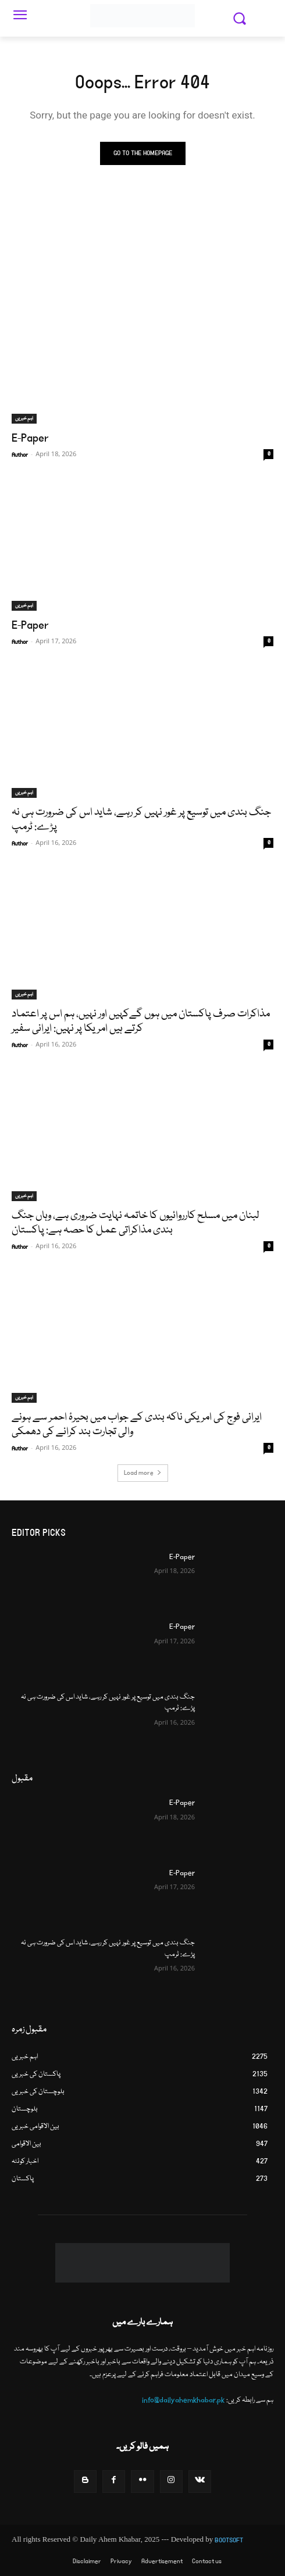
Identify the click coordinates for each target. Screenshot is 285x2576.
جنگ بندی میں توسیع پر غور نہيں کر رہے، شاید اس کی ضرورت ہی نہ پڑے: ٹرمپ (141, 819)
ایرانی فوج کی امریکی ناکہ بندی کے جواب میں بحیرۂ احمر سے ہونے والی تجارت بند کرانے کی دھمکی (137, 1424)
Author (20, 455)
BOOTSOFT (229, 2540)
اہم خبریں (24, 418)
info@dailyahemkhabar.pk (184, 2400)
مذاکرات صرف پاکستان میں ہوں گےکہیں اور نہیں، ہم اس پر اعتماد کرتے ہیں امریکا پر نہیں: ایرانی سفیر (141, 1021)
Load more (143, 1473)
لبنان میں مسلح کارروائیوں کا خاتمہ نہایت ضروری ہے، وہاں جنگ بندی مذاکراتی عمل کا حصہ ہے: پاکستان (135, 1223)
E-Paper (30, 438)
